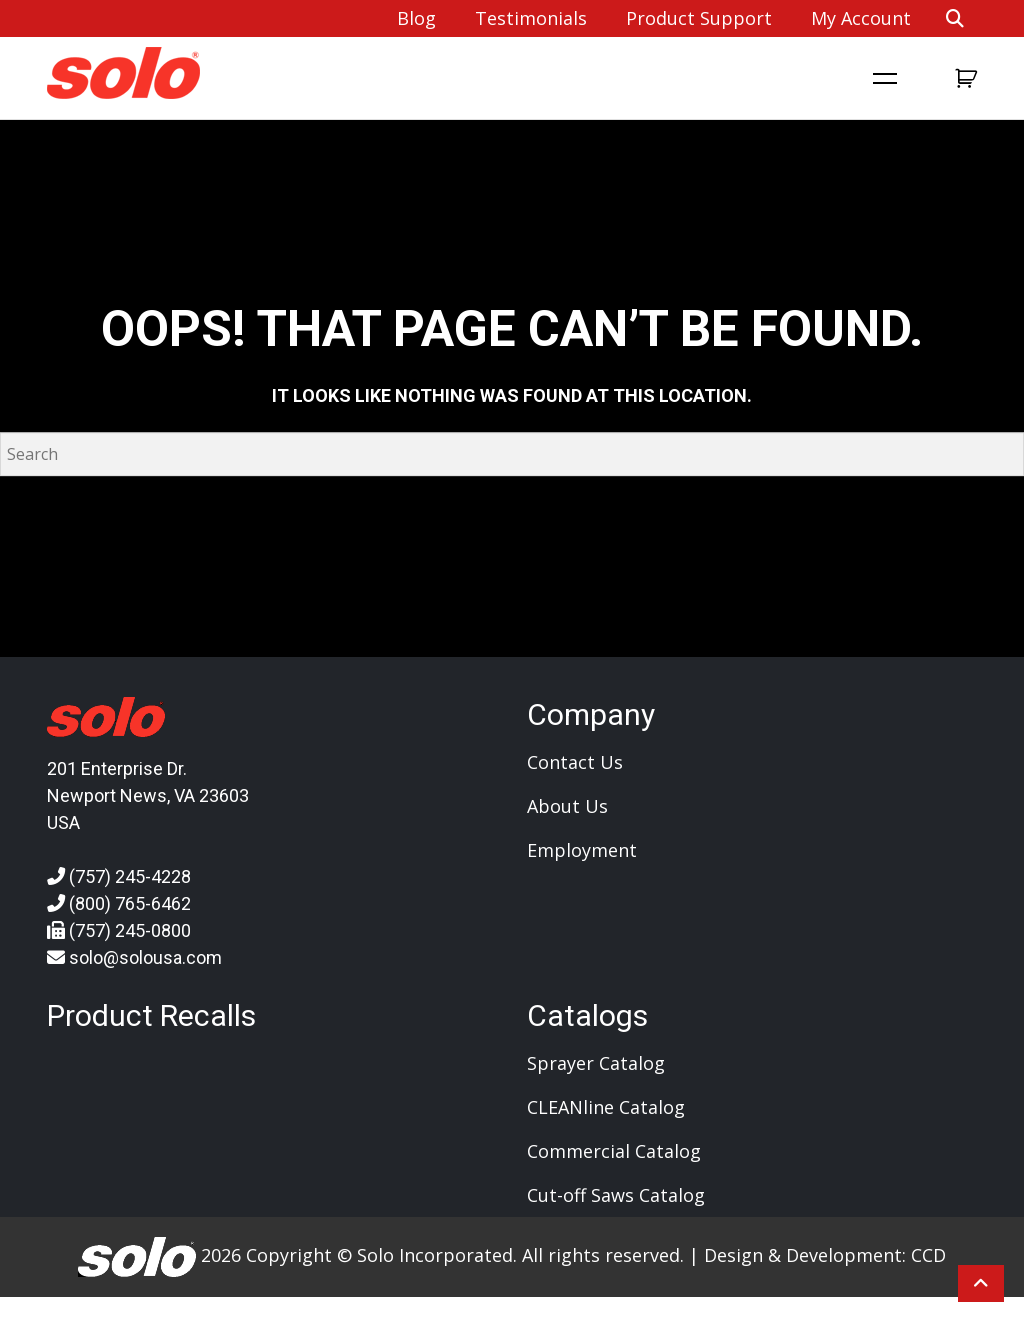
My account (861, 18)
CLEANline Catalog (606, 1107)
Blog (416, 18)
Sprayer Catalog (596, 1063)
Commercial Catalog (614, 1151)
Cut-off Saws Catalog (616, 1195)
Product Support (699, 18)
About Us (567, 806)
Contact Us (575, 762)
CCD (928, 1255)
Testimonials (531, 18)
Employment (582, 850)
